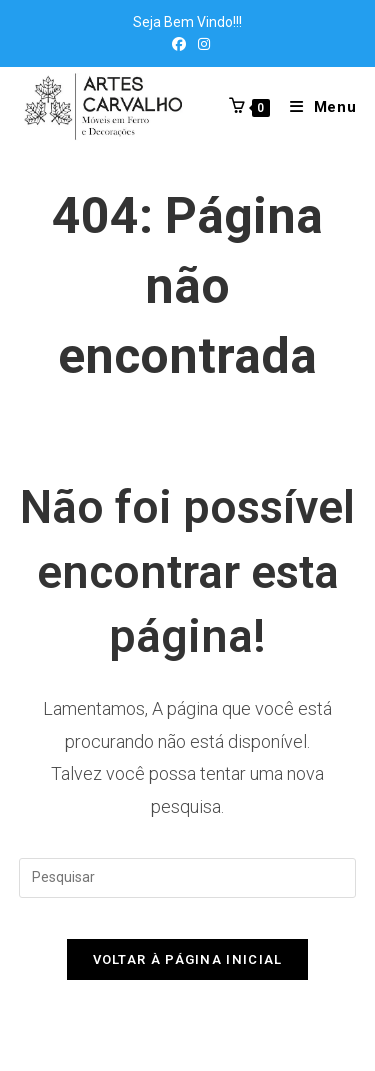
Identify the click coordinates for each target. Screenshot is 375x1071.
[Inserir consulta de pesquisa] (188, 878)
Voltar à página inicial (188, 959)
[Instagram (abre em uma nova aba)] (201, 44)
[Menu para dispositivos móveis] (316, 107)
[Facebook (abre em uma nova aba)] (179, 44)
